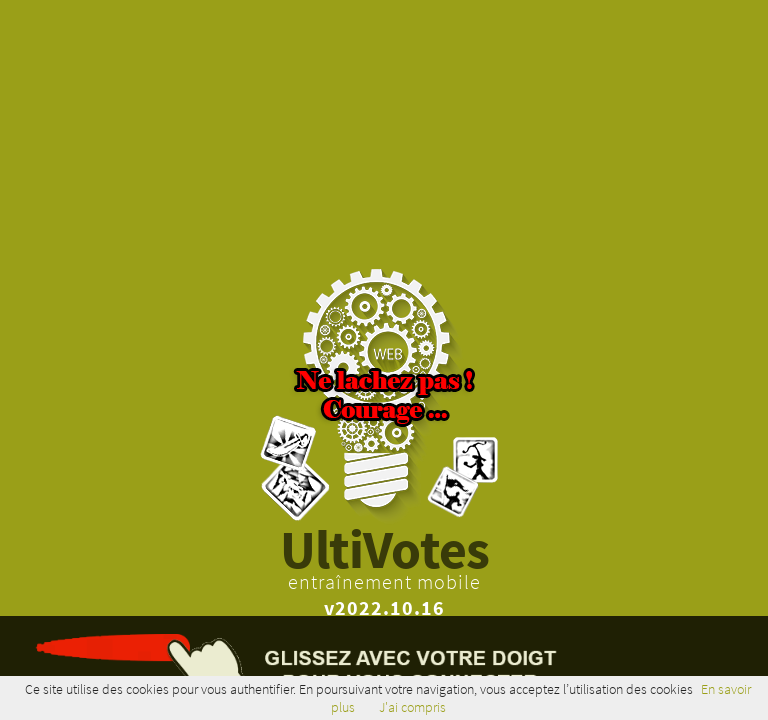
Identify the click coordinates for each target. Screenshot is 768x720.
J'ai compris (412, 707)
